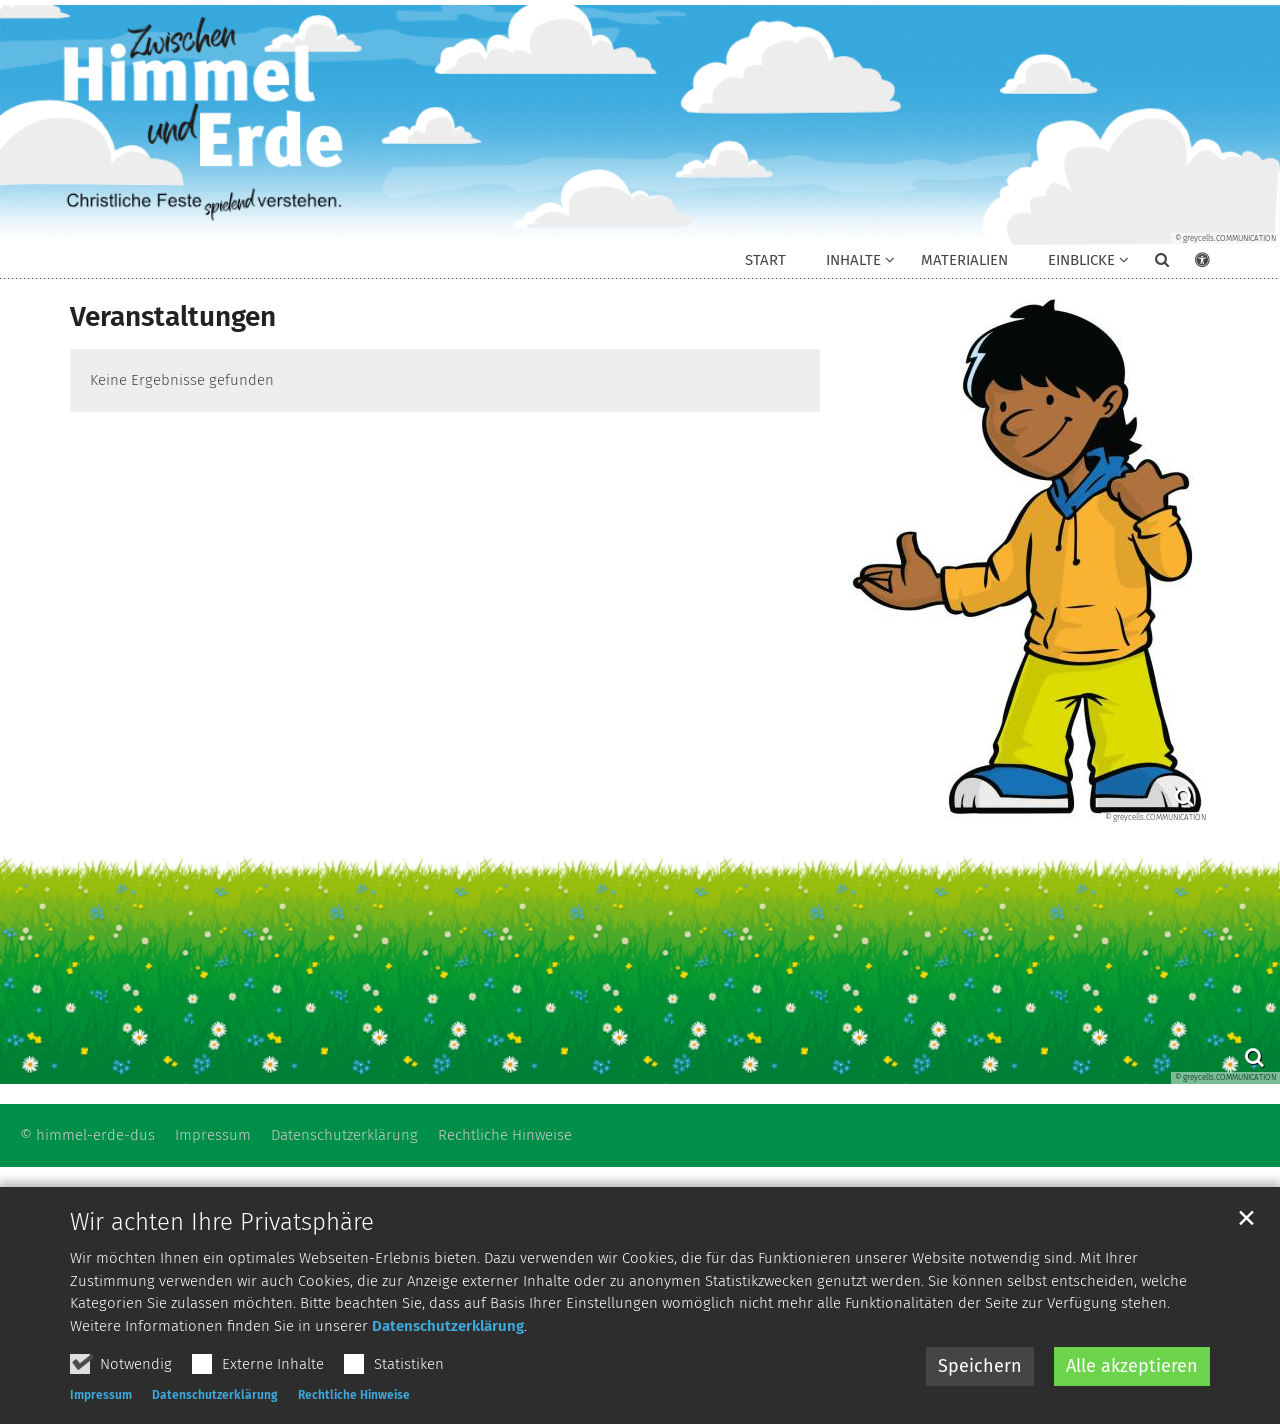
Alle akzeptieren (1132, 1366)
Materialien (964, 260)
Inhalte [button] (853, 260)
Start (765, 260)
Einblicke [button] (1081, 260)
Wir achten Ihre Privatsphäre (222, 1222)
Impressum (101, 1395)
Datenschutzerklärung (448, 1326)
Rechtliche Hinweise (354, 1395)
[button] (1149, 264)
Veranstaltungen (173, 316)
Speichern (980, 1366)
